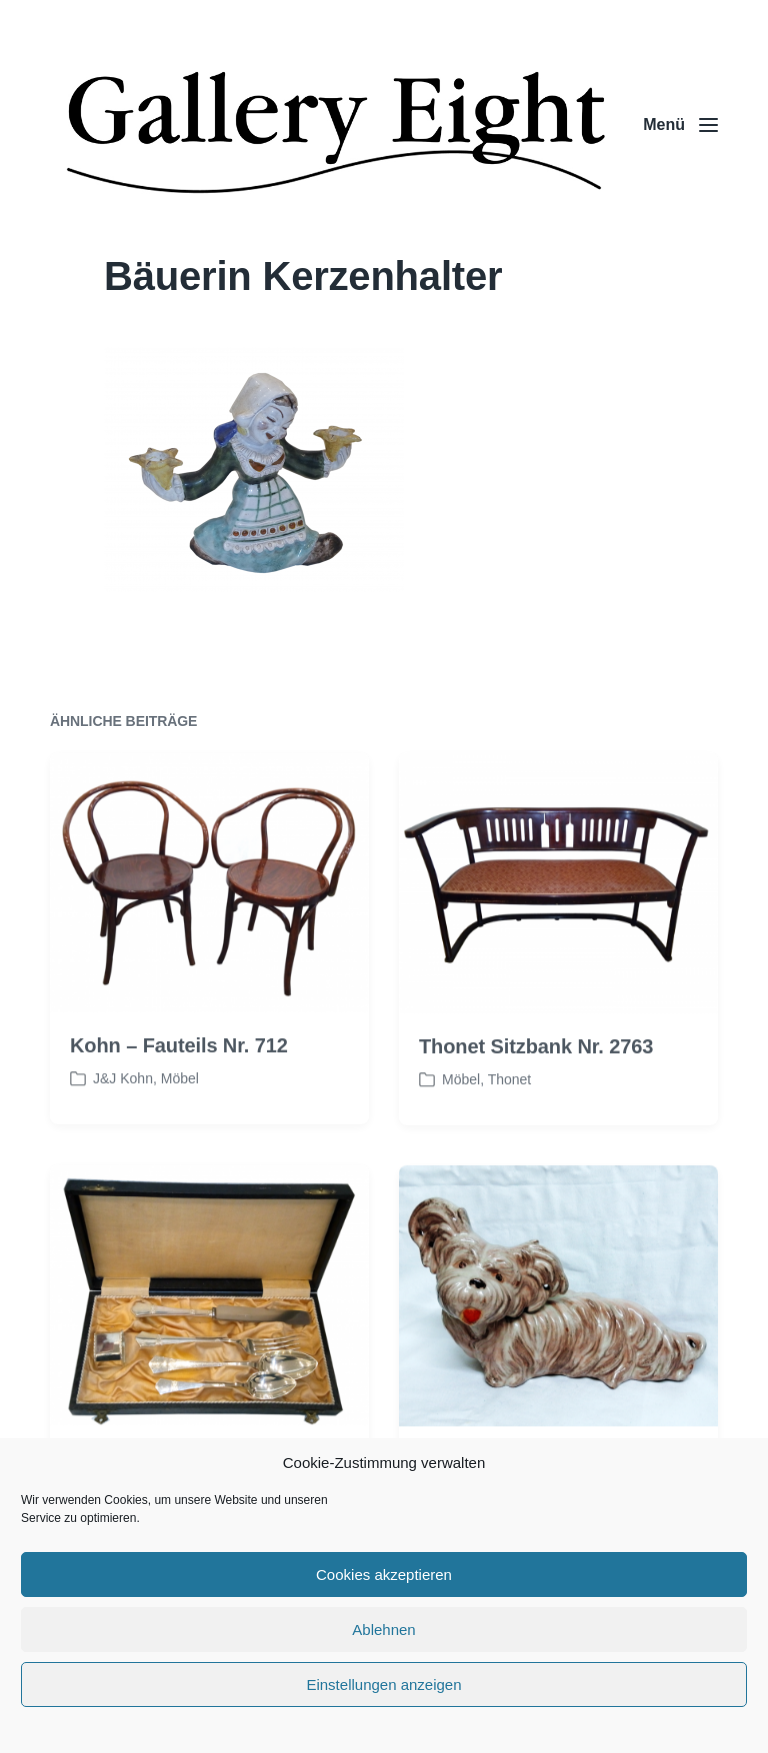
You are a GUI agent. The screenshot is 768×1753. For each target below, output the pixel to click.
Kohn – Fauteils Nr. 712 (179, 1088)
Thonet (510, 1121)
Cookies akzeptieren (384, 1574)
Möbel (180, 1121)
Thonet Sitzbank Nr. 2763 (536, 1088)
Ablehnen (383, 1629)
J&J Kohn (123, 1121)
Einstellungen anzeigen (383, 1684)
